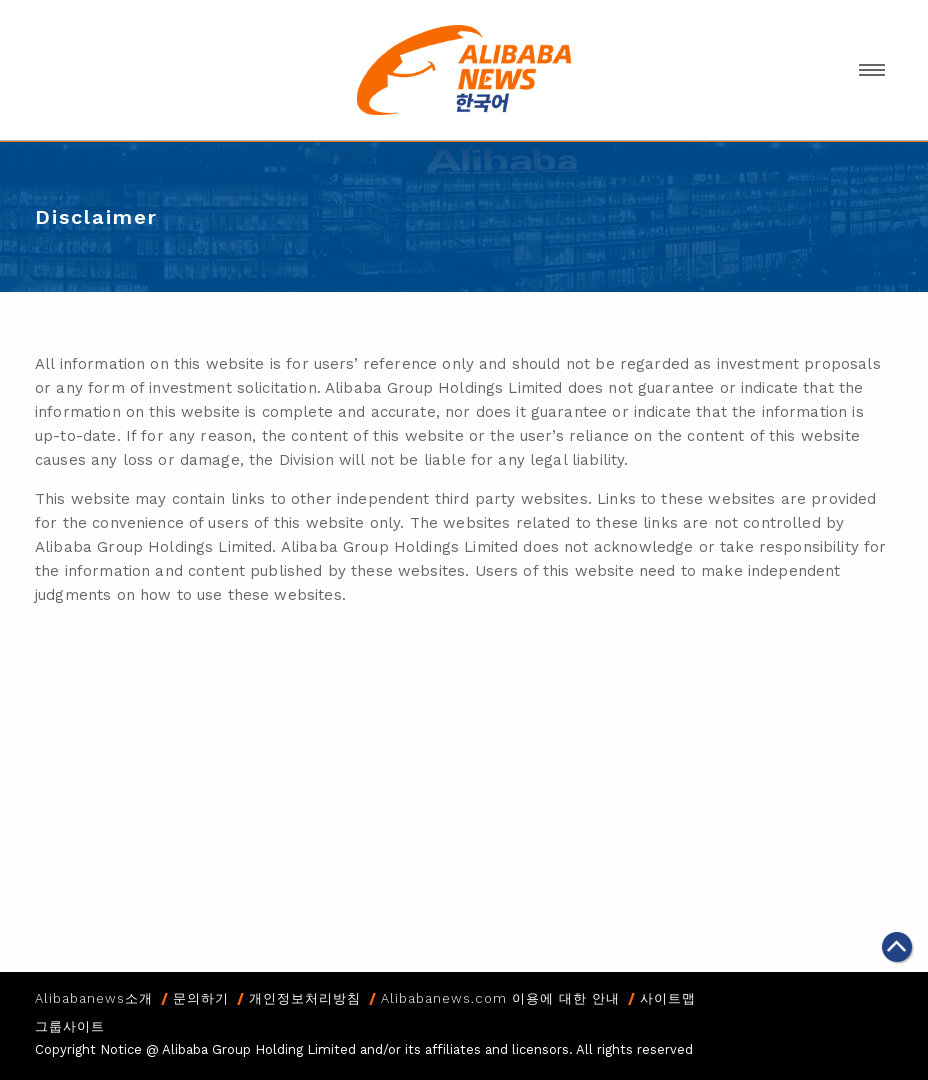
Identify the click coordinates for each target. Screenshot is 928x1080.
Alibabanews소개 (94, 998)
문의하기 (201, 998)
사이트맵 (668, 998)
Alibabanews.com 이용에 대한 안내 (500, 998)
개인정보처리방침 (305, 998)
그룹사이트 (70, 1026)
